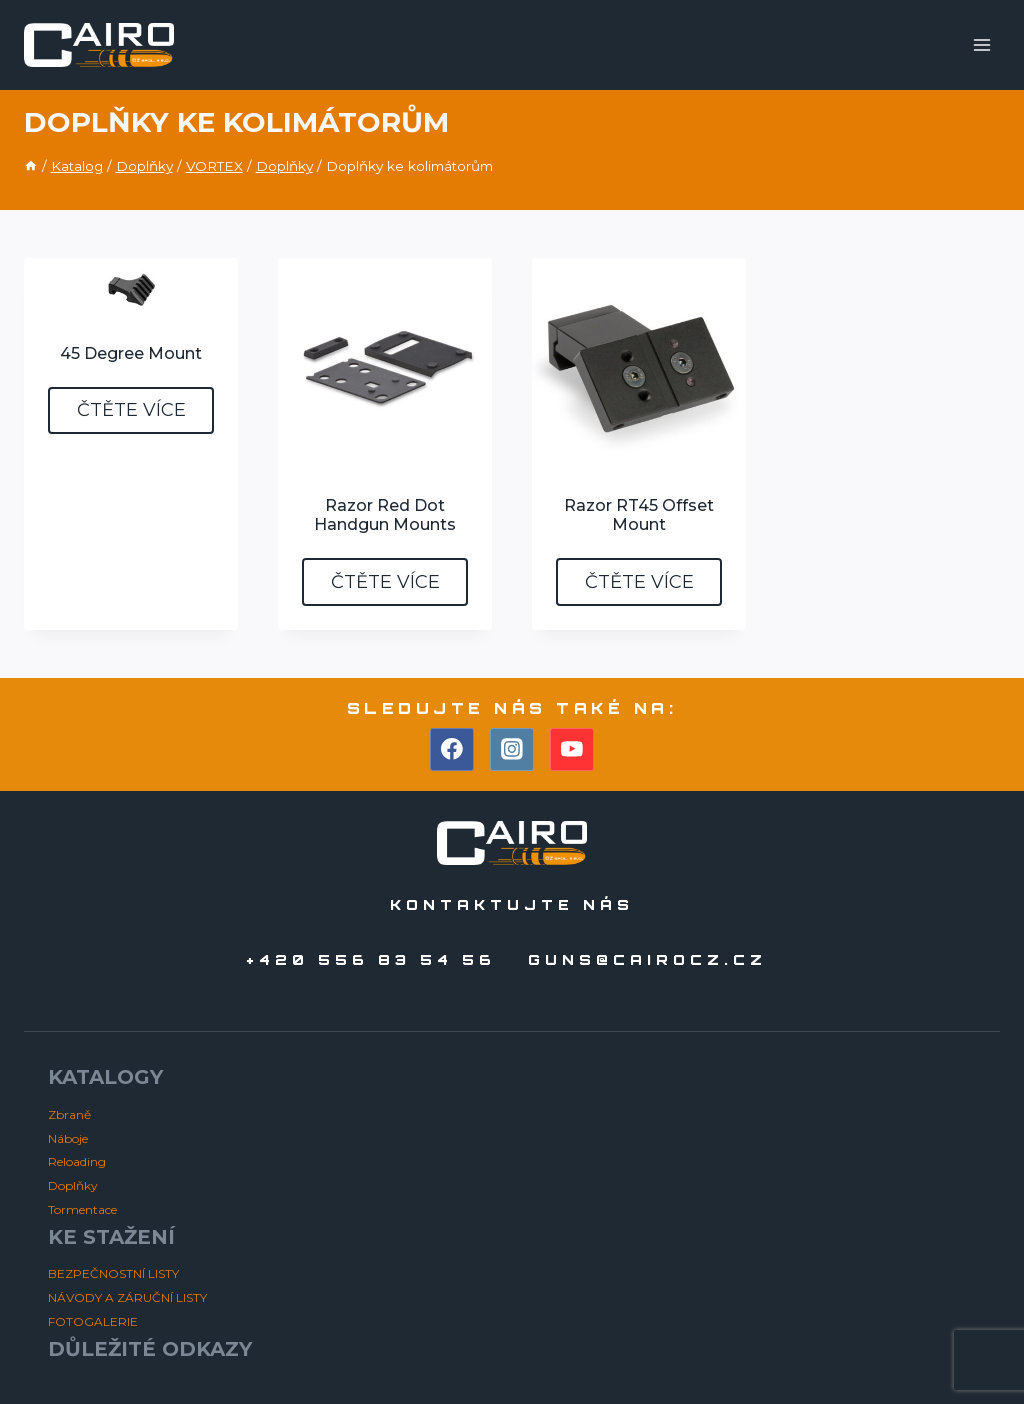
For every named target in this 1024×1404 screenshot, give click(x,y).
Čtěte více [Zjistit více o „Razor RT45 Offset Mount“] (639, 582)
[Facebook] (452, 750)
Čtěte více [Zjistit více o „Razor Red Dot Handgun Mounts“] (385, 582)
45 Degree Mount (131, 353)
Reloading (77, 1161)
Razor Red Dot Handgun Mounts (385, 515)
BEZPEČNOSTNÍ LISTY (113, 1273)
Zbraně (69, 1114)
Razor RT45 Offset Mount (639, 515)
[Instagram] (512, 750)
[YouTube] (572, 750)
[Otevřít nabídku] (981, 44)
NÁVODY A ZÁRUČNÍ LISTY (127, 1297)
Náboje (68, 1138)
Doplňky (73, 1185)
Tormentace (82, 1209)
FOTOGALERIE (93, 1321)
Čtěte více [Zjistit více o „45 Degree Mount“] (131, 410)
